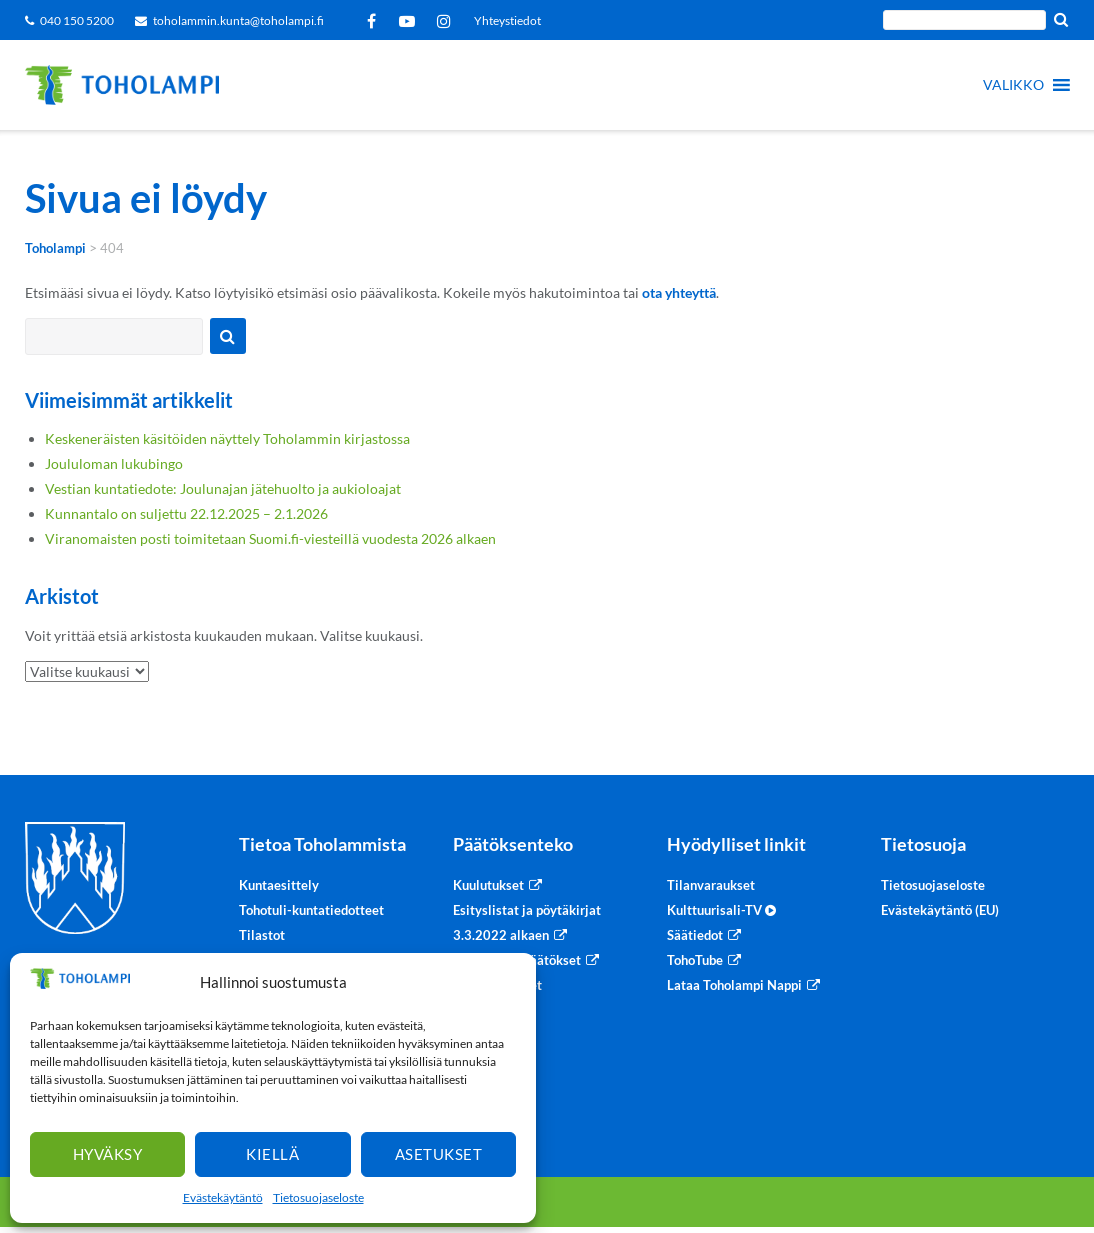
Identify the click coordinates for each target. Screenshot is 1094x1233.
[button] (1013, 85)
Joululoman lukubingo (114, 463)
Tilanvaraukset (711, 885)
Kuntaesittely (279, 885)
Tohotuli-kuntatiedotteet (311, 910)
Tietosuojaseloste (318, 1197)
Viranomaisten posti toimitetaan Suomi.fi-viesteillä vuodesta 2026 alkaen (270, 538)
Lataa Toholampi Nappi (734, 985)
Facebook (375, 21)
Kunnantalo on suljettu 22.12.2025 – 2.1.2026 (186, 513)
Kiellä (272, 1154)
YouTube (410, 21)
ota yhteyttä (679, 292)
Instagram (447, 21)
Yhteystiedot (507, 20)
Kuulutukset (488, 885)
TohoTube (695, 960)
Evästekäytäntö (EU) (940, 910)
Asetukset (439, 1154)
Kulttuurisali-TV (721, 910)
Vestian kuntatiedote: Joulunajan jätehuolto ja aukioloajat (223, 488)
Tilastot (262, 935)
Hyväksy (108, 1154)
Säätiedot (695, 935)
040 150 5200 (77, 20)
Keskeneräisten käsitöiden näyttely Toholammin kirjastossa (227, 438)
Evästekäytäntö (223, 1197)
